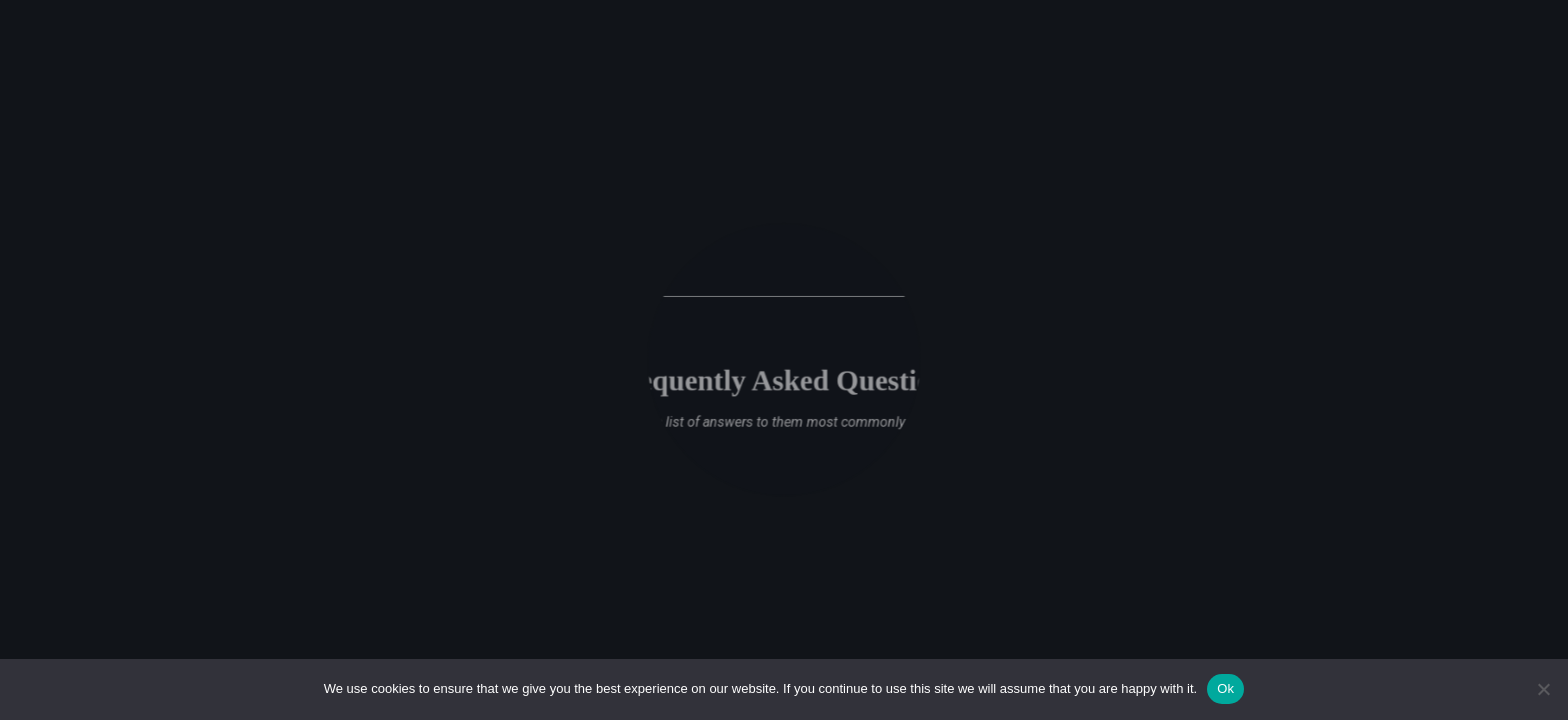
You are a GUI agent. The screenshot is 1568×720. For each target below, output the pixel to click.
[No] (1543, 689)
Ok (1225, 688)
